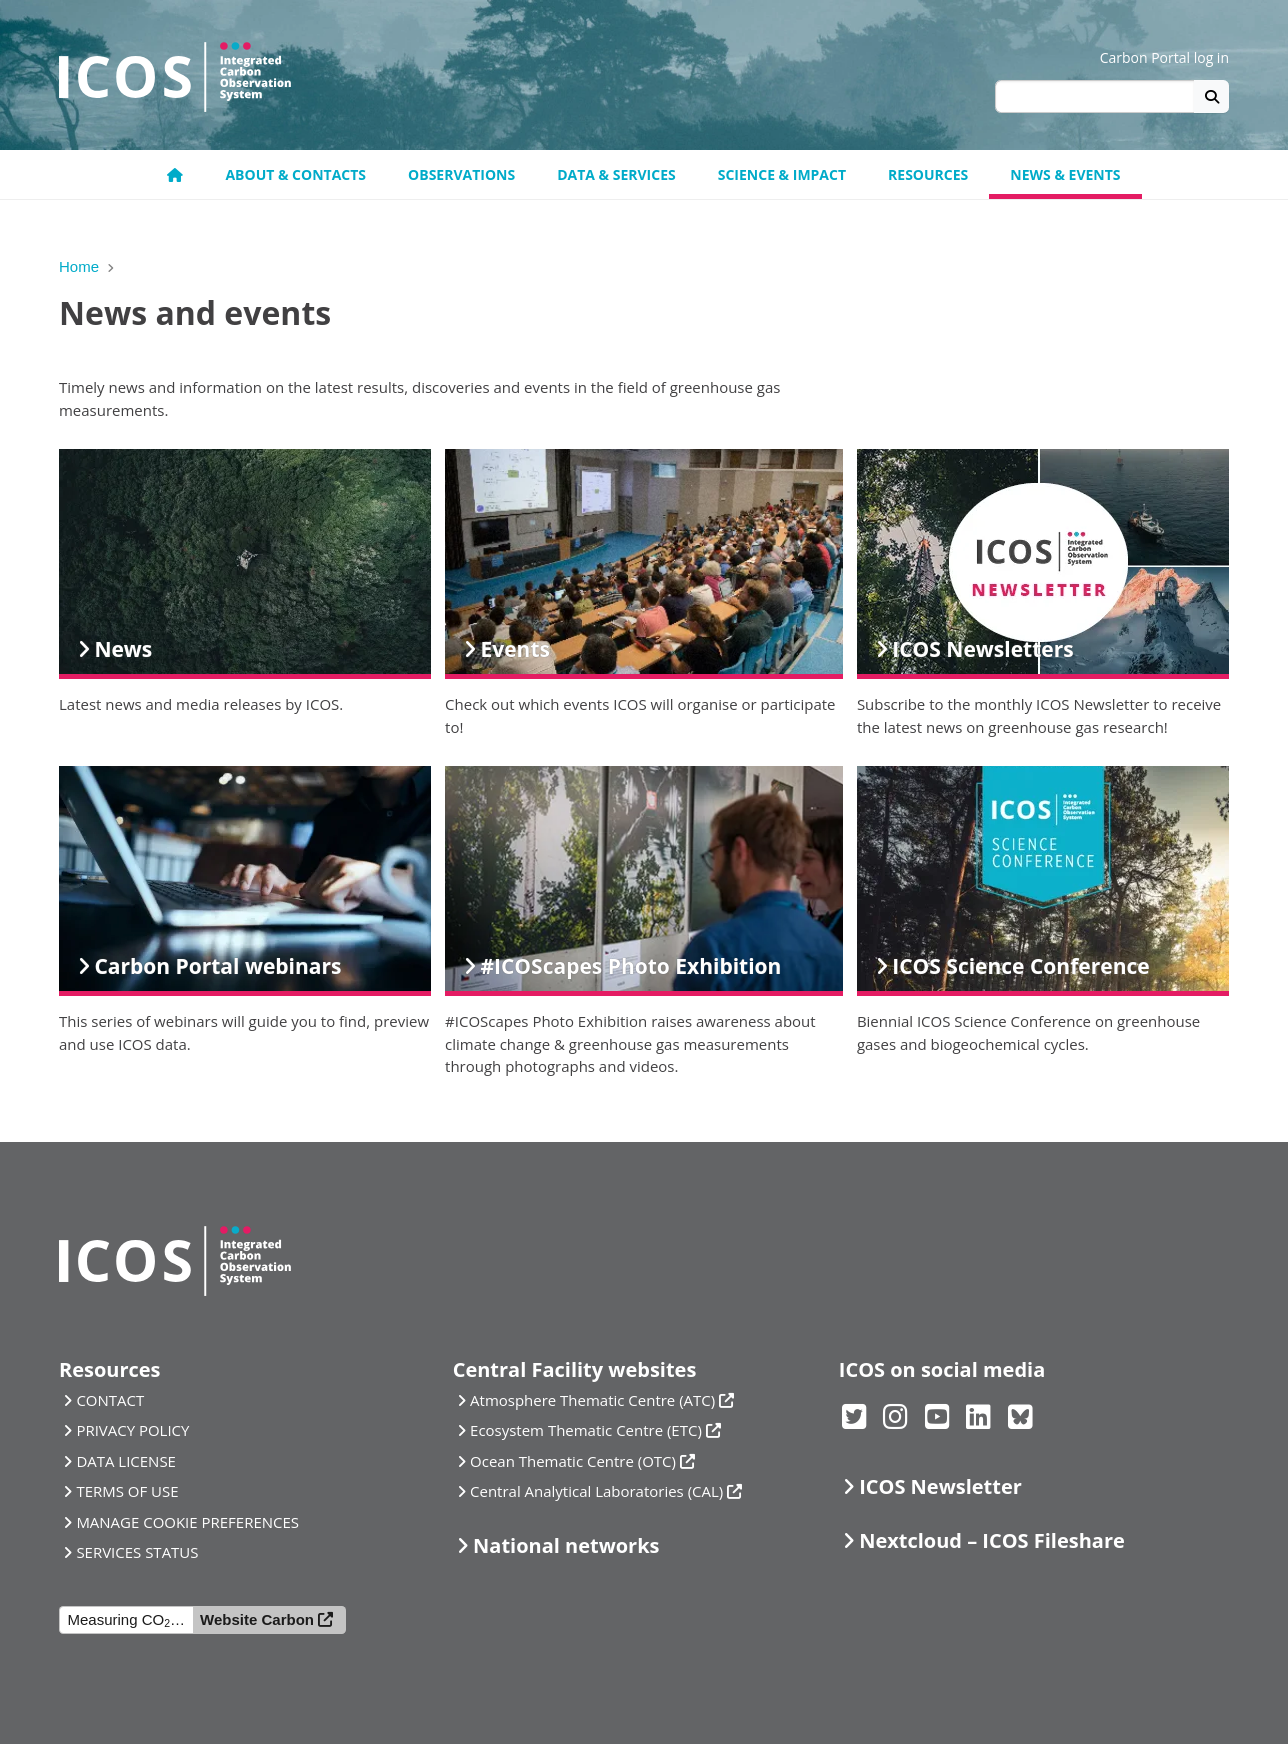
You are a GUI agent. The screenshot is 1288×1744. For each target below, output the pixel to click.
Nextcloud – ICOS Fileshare (992, 1540)
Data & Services (616, 174)
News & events (1065, 174)
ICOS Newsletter (940, 1486)
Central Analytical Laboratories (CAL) (596, 1491)
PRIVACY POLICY (132, 1430)
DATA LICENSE (126, 1461)
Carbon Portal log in (1164, 57)
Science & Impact (782, 174)
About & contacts (295, 174)
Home (79, 266)
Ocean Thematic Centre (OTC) (573, 1461)
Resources (928, 174)
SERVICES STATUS (137, 1552)
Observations (461, 174)
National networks (566, 1545)
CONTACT (110, 1400)
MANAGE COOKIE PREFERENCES (187, 1522)
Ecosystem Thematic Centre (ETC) (586, 1430)
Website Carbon (257, 1619)
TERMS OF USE (127, 1491)
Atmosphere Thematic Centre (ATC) (592, 1400)
